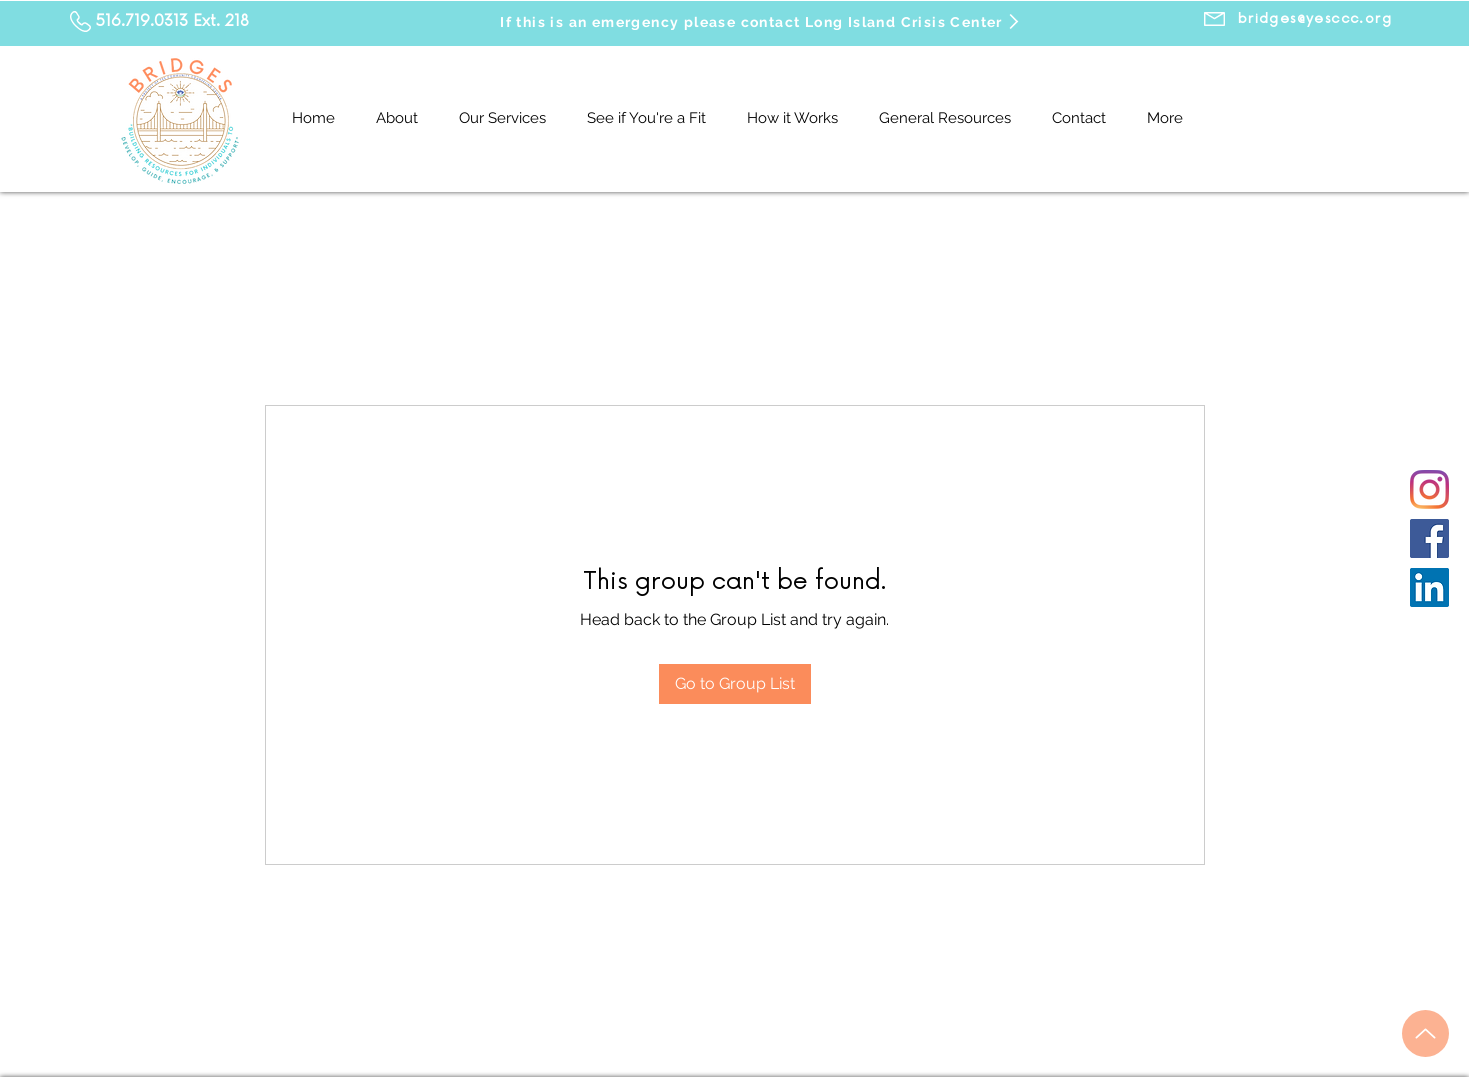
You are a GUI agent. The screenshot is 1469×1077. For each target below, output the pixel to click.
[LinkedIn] (1429, 587)
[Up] (1425, 1033)
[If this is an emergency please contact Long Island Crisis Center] (761, 21)
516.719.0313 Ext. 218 (172, 21)
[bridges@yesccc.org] (1315, 19)
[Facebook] (1429, 538)
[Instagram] (1429, 489)
